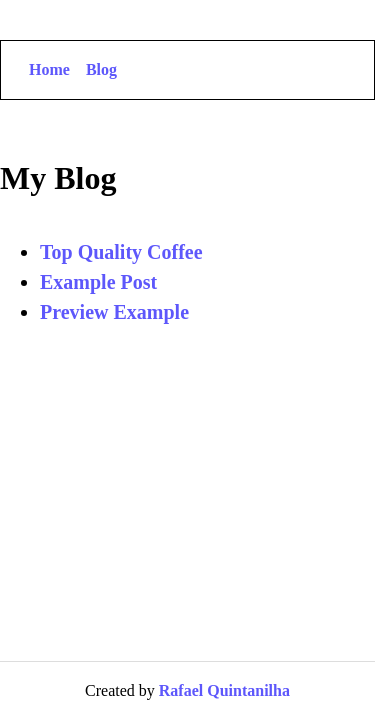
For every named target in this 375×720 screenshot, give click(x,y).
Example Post (98, 282)
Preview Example (114, 312)
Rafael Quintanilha (224, 690)
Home (49, 69)
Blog (101, 69)
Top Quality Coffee (121, 252)
